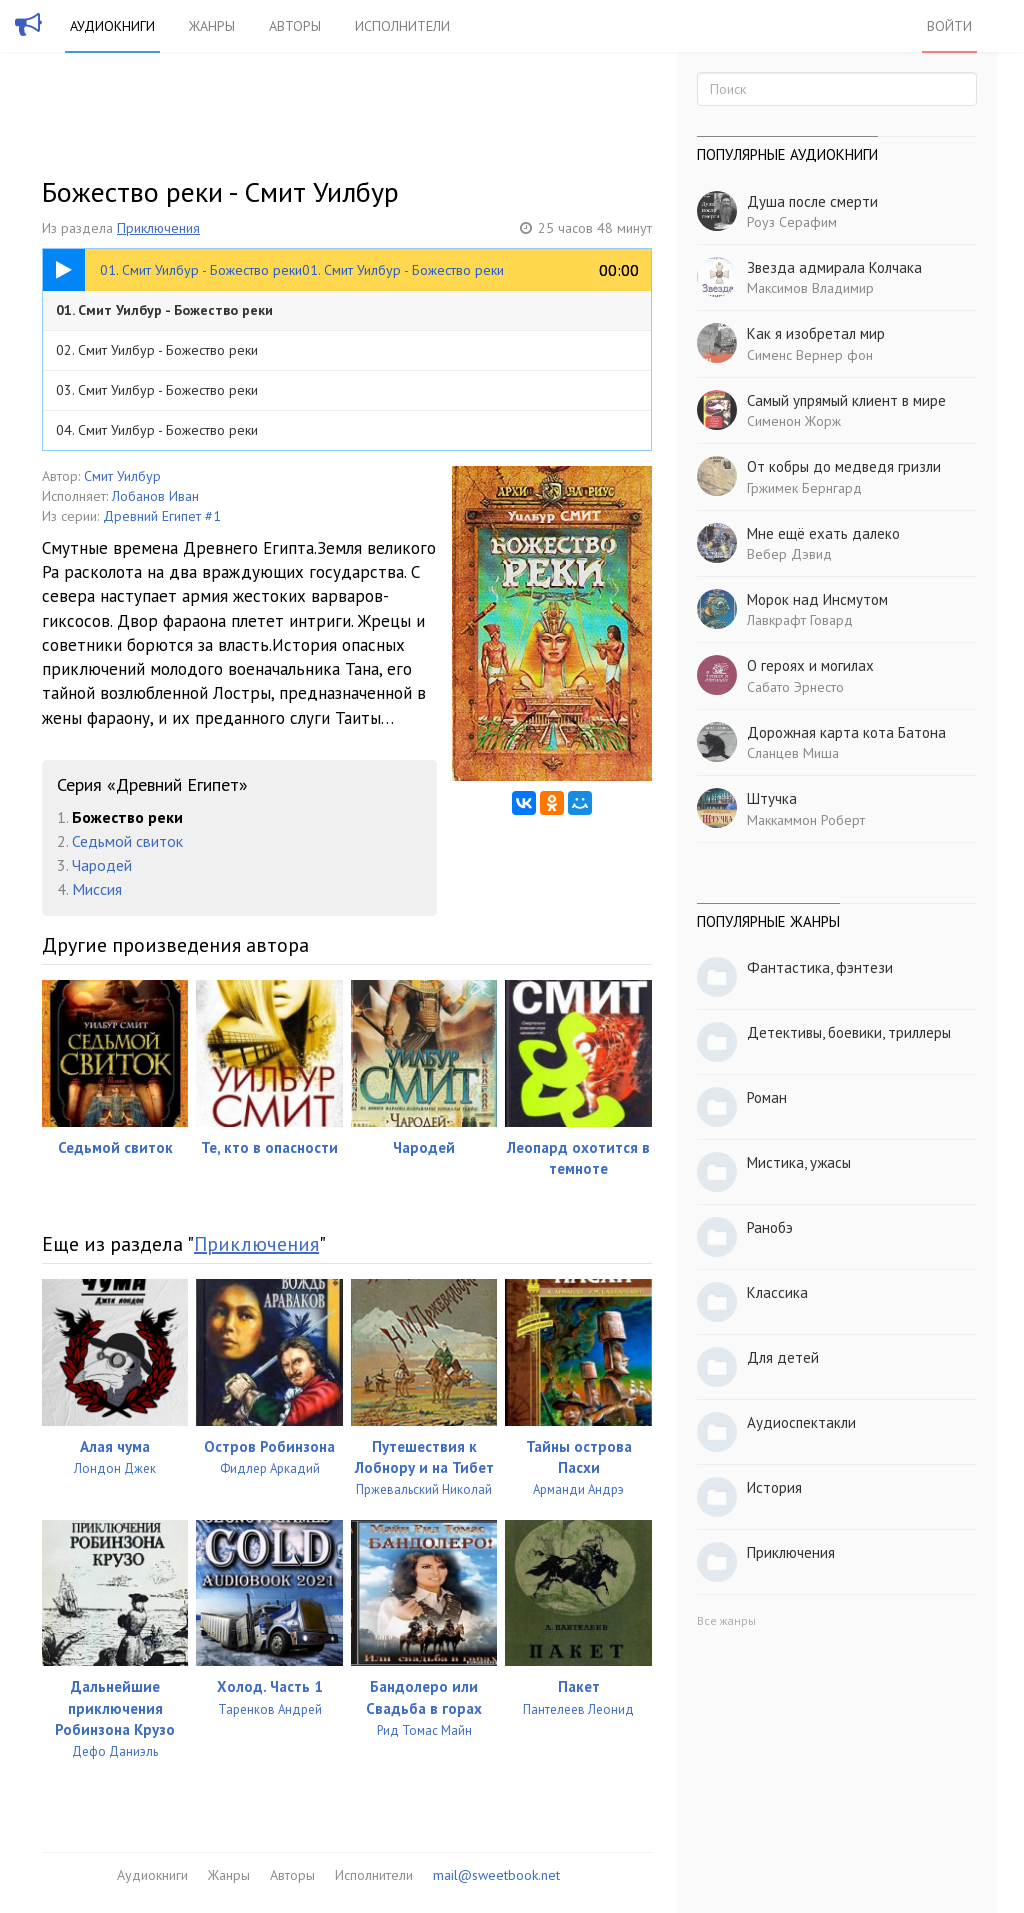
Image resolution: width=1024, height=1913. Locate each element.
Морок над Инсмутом (817, 599)
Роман (767, 1097)
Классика (777, 1292)
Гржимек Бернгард (804, 488)
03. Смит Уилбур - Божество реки (157, 390)
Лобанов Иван (155, 496)
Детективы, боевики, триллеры (849, 1032)
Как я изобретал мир (816, 333)
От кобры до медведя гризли (844, 466)
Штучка (772, 798)
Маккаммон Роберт (806, 820)
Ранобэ (770, 1227)
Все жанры (726, 1620)
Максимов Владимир (810, 288)
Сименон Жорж (794, 421)
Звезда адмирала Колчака (834, 267)
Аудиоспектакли (801, 1422)
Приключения (158, 228)
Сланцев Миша (793, 753)
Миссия (97, 889)
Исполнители (402, 26)
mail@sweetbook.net (496, 1875)
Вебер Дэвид (789, 554)
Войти (949, 26)
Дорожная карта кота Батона (846, 732)
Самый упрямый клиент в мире (846, 400)
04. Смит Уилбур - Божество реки (157, 430)
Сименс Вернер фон (810, 355)
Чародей (102, 865)
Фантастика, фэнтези (820, 967)
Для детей (783, 1357)
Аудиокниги (112, 26)
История (774, 1487)
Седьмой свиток (127, 841)
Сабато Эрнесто (795, 687)
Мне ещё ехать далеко (823, 533)
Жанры (212, 26)
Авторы (295, 26)
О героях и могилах (810, 665)
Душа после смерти (812, 201)
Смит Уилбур (122, 476)
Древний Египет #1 (162, 516)
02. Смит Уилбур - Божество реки (157, 350)
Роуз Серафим (792, 222)
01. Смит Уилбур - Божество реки (164, 310)
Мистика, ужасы (799, 1162)
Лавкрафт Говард (800, 620)
